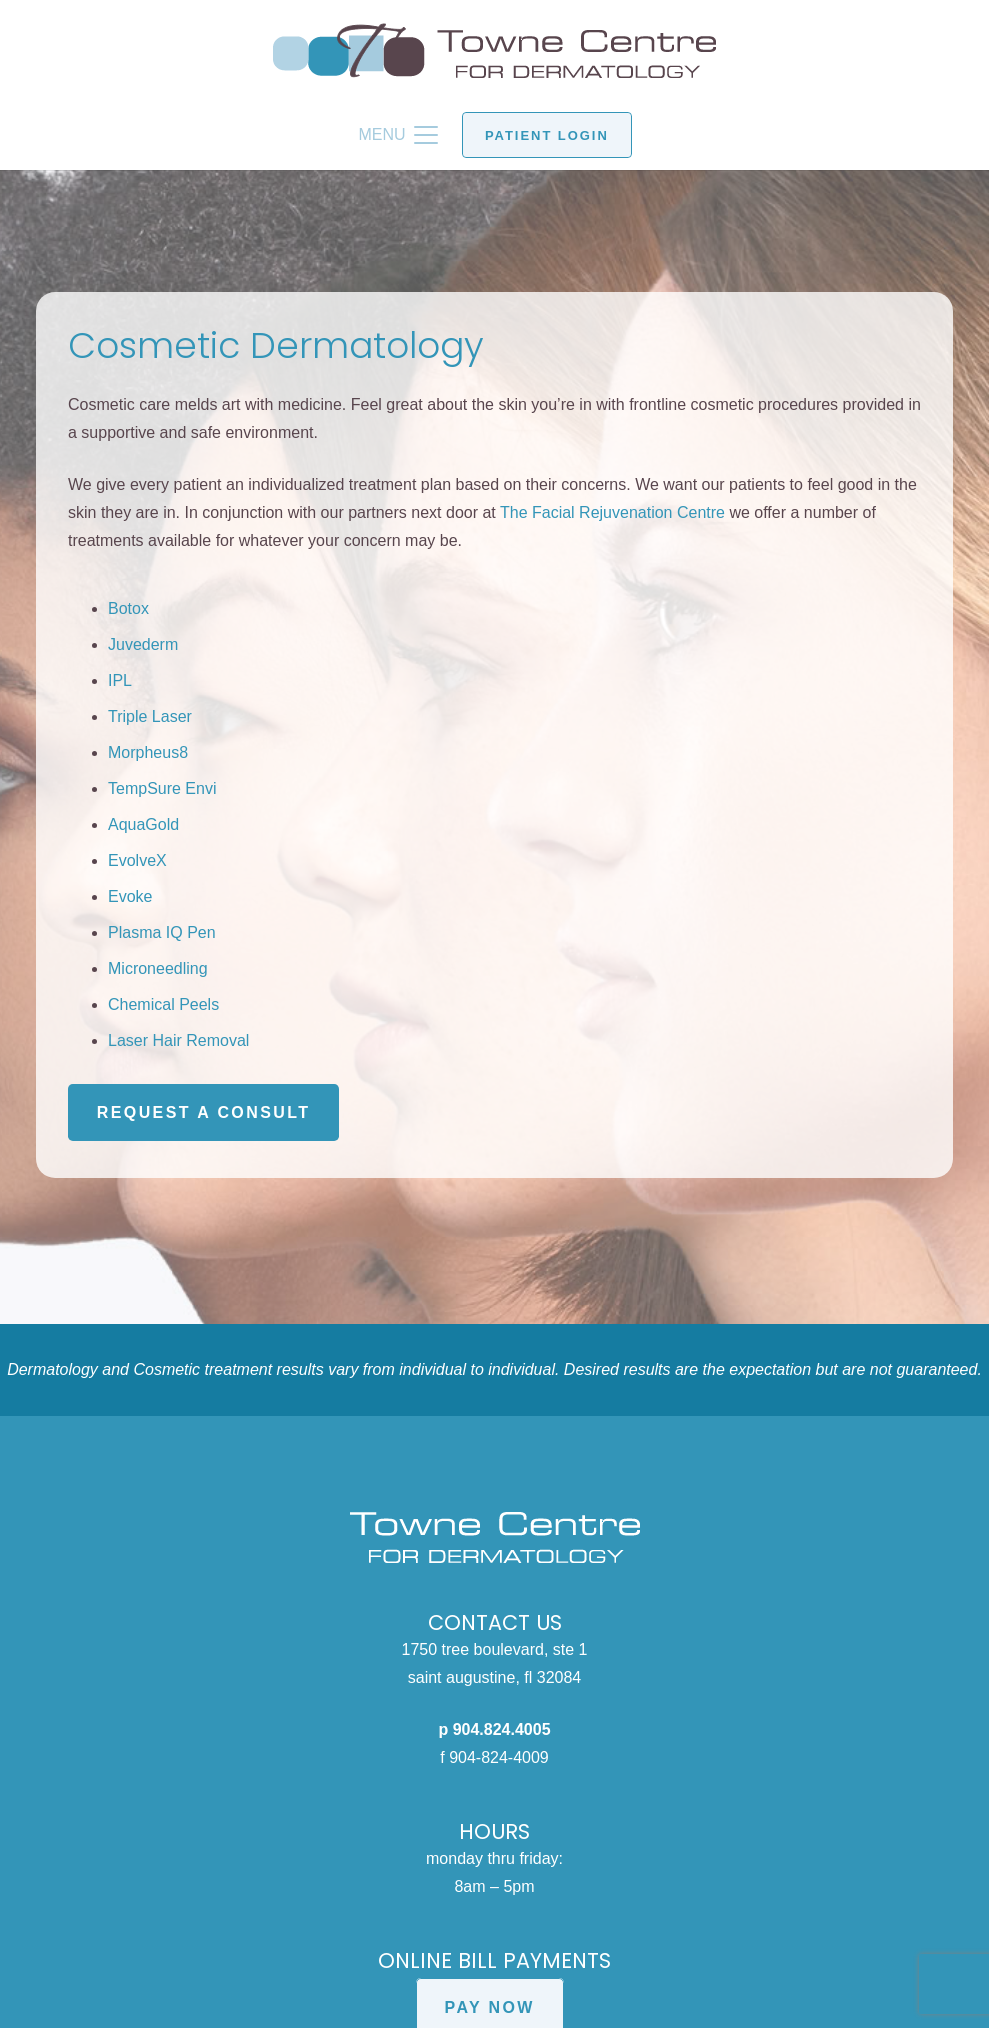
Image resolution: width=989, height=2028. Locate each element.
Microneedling (158, 968)
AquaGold (143, 824)
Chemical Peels (163, 1004)
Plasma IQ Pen (162, 932)
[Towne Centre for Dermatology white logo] (494, 1537)
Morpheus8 (148, 752)
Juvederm (143, 644)
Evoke (130, 896)
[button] (398, 135)
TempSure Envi (162, 788)
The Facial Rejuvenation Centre (612, 512)
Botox (128, 608)
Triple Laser (150, 716)
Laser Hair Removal (178, 1040)
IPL (120, 680)
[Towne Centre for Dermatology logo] (494, 50)
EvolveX (137, 860)
